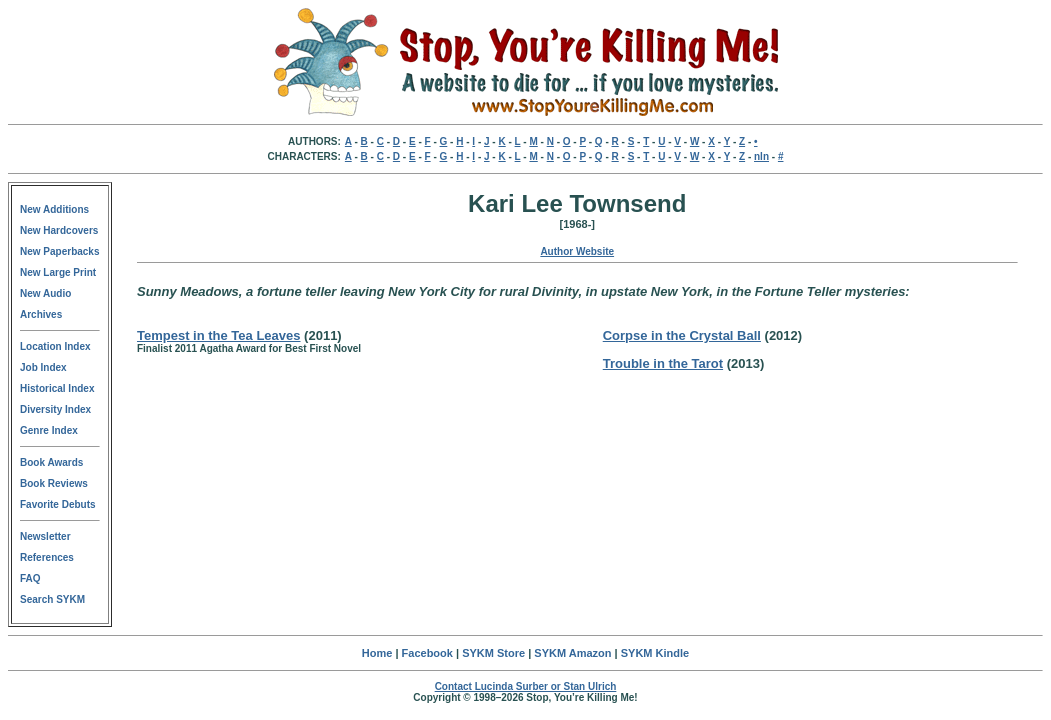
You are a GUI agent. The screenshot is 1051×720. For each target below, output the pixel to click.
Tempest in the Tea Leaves (219, 335)
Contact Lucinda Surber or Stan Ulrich (526, 686)
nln (761, 156)
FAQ (30, 578)
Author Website (577, 251)
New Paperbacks (60, 251)
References (47, 557)
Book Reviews (54, 483)
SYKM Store (493, 653)
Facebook (427, 653)
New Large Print (58, 272)
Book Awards (51, 462)
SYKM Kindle (655, 653)
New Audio (45, 293)
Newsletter (45, 536)
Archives (41, 314)
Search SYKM (52, 599)
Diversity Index (55, 409)
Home (377, 653)
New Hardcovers (59, 230)
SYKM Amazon (572, 653)
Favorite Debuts (58, 504)
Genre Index (49, 430)
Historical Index (57, 388)
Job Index (43, 367)
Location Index (55, 346)
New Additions (54, 209)
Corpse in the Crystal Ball (682, 335)
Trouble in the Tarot (663, 363)
